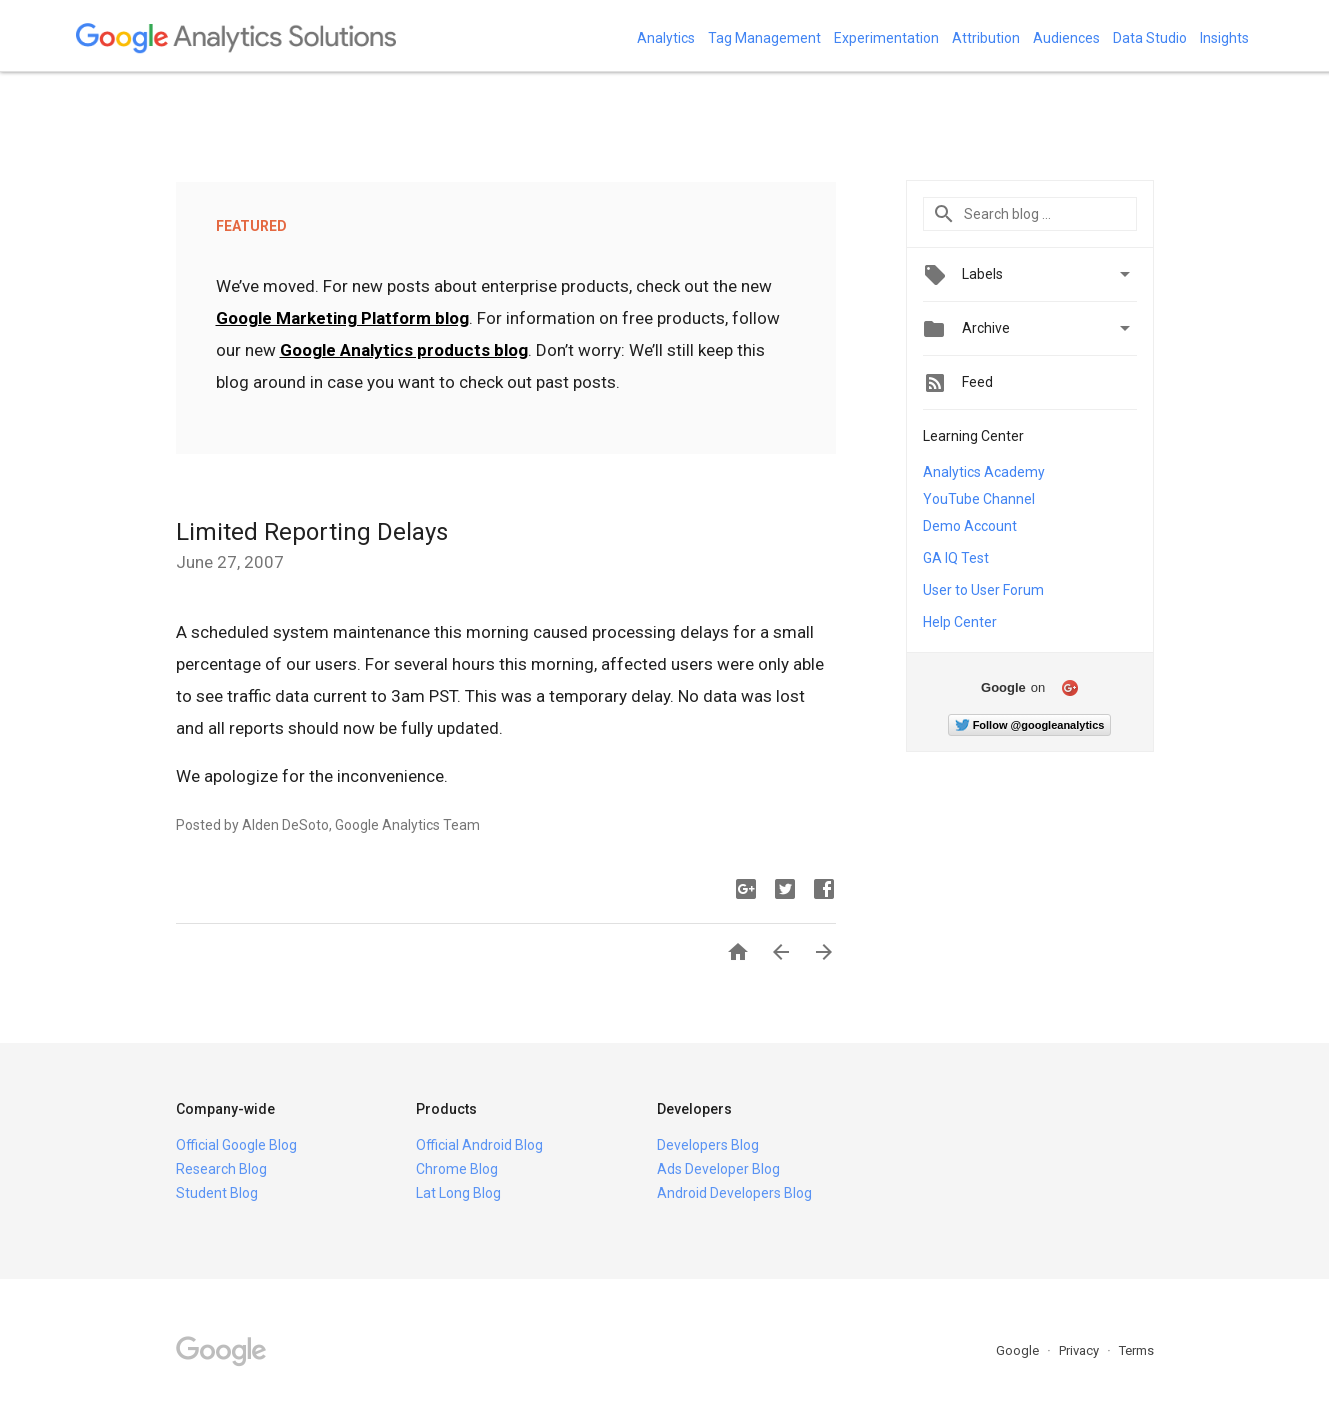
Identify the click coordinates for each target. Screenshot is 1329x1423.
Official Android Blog (479, 1145)
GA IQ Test (956, 558)
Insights (1224, 38)
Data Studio (1150, 38)
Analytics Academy (984, 472)
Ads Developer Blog (718, 1169)
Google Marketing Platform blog (342, 318)
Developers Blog (708, 1145)
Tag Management (764, 38)
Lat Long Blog (458, 1193)
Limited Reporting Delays (312, 532)
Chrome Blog (457, 1169)
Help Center (960, 622)
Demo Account (970, 526)
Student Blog (217, 1193)
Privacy (1080, 1350)
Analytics (666, 38)
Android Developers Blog (734, 1193)
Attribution (986, 38)
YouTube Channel (979, 499)
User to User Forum (983, 590)
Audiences (1066, 38)
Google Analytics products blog (404, 350)
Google (1019, 1350)
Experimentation (886, 38)
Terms (1136, 1350)
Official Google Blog (236, 1145)
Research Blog (221, 1169)
